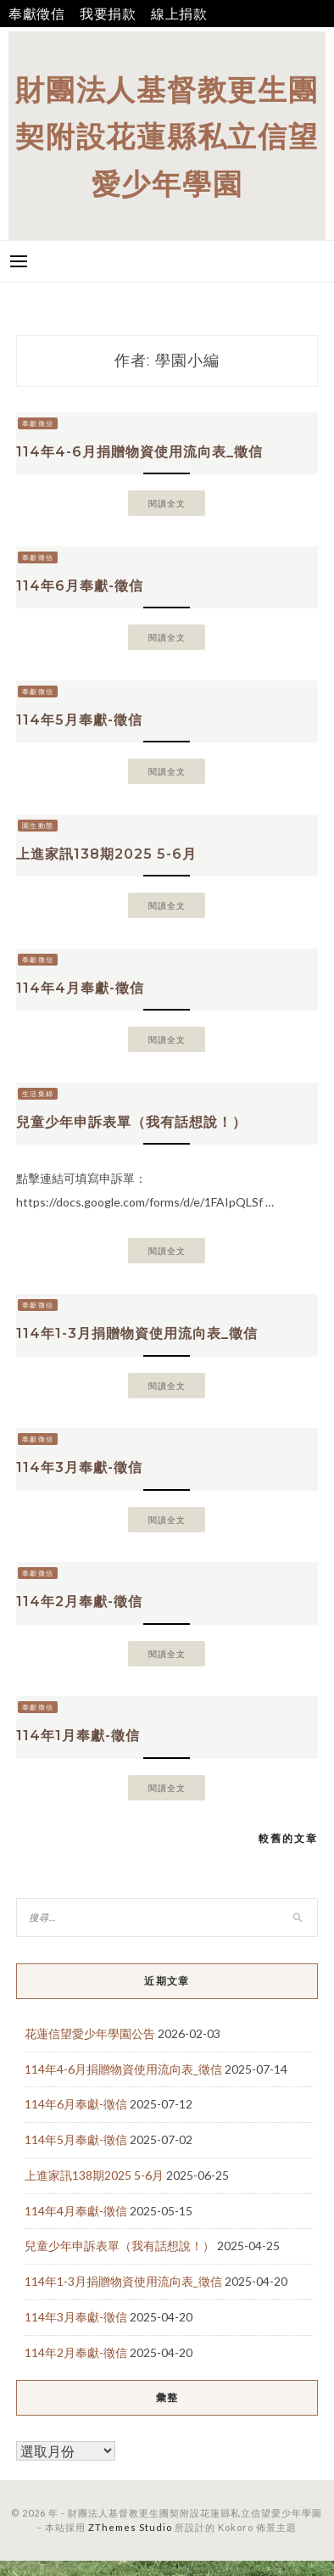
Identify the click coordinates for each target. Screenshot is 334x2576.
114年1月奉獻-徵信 (78, 1736)
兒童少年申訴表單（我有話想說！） (131, 1122)
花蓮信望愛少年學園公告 (90, 2033)
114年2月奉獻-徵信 (79, 1601)
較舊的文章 (288, 1838)
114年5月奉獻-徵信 (79, 720)
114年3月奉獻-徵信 (79, 1467)
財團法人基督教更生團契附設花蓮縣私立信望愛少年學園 (167, 135)
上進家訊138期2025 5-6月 (106, 854)
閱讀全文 (166, 503)
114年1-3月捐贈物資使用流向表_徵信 (137, 1333)
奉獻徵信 (36, 13)
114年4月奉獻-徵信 (80, 988)
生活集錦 (37, 1093)
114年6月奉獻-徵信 (79, 586)
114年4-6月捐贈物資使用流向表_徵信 (139, 452)
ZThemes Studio (130, 2527)
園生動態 (37, 825)
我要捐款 (108, 13)
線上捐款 (179, 13)
